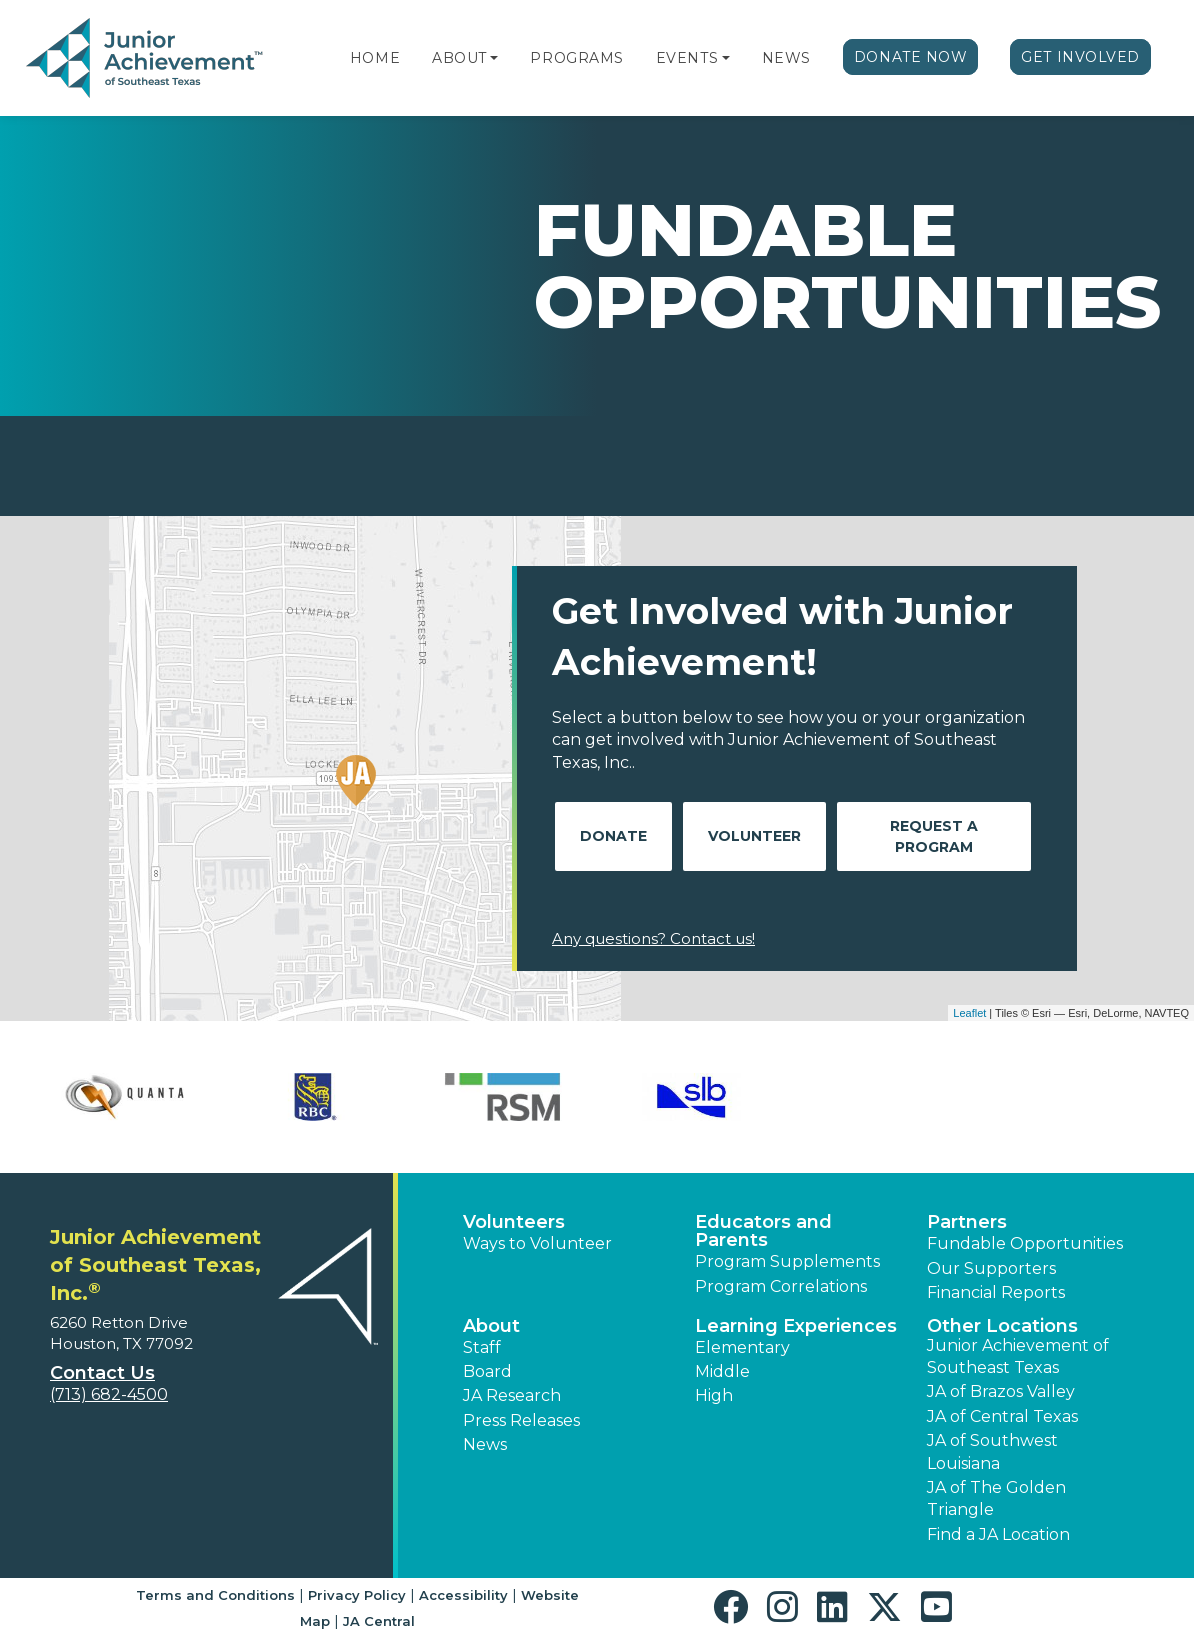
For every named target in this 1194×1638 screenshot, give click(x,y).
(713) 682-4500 (109, 1394)
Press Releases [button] (521, 1420)
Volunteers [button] (514, 1222)
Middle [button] (722, 1371)
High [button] (714, 1395)
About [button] (491, 1326)
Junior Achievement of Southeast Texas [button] (1018, 1356)
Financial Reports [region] (996, 1292)
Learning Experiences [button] (796, 1326)
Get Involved (1080, 57)
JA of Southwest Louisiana (992, 1451)
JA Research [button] (512, 1395)
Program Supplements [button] (787, 1261)
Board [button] (487, 1371)
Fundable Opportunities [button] (1025, 1243)
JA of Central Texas (1002, 1416)
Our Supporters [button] (991, 1268)
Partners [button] (967, 1222)
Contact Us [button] (102, 1373)
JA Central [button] (379, 1621)
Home (375, 58)
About (459, 58)
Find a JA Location (998, 1534)
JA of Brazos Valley (1001, 1391)
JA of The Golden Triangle (996, 1498)
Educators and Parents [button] (763, 1231)
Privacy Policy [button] (357, 1595)
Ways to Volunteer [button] (537, 1243)
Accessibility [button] (463, 1595)
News (786, 58)
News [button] (485, 1444)
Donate (613, 836)
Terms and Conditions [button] (215, 1595)
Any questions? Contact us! (653, 938)
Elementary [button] (742, 1347)
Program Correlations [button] (781, 1286)
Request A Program (934, 836)
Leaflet (969, 1013)
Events (687, 58)
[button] (494, 58)
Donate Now (911, 57)
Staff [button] (482, 1347)
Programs (576, 58)
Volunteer (754, 836)
